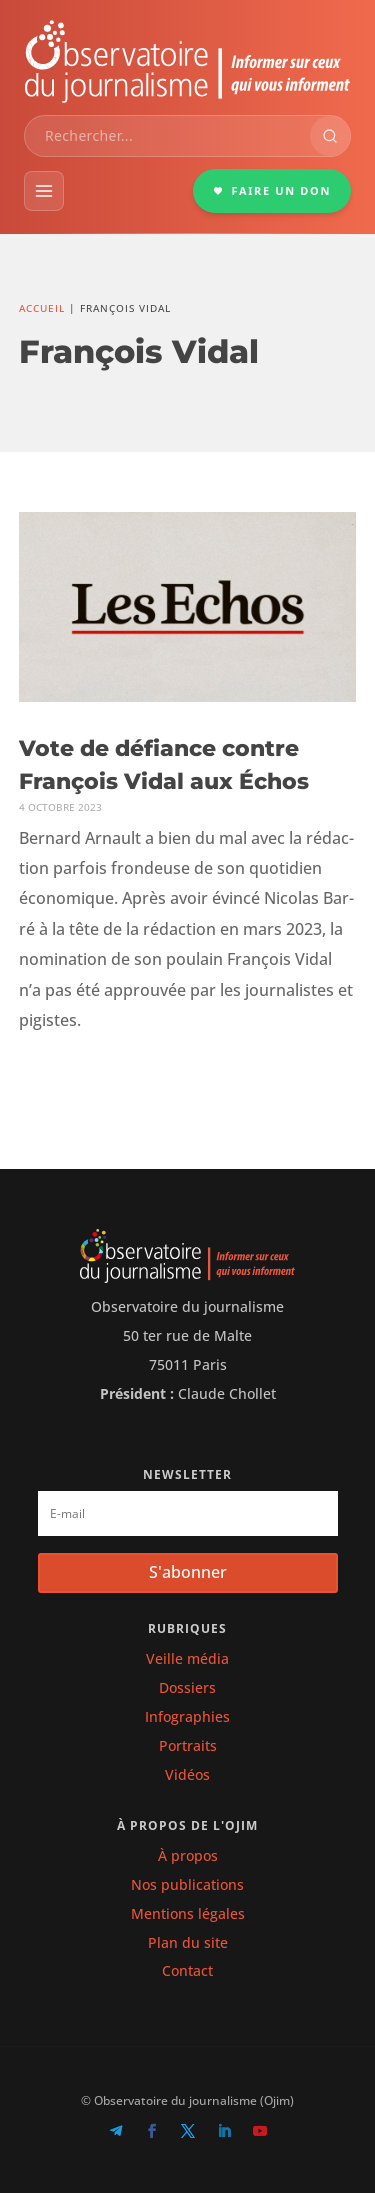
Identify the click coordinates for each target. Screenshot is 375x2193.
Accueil (42, 308)
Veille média (187, 1658)
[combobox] (167, 136)
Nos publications (187, 1884)
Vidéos (187, 1774)
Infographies (187, 1716)
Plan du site (188, 1942)
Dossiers (187, 1687)
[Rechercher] (330, 136)
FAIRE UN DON (272, 190)
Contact (187, 1970)
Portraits (188, 1745)
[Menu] (44, 191)
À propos (188, 1855)
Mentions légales (188, 1913)
